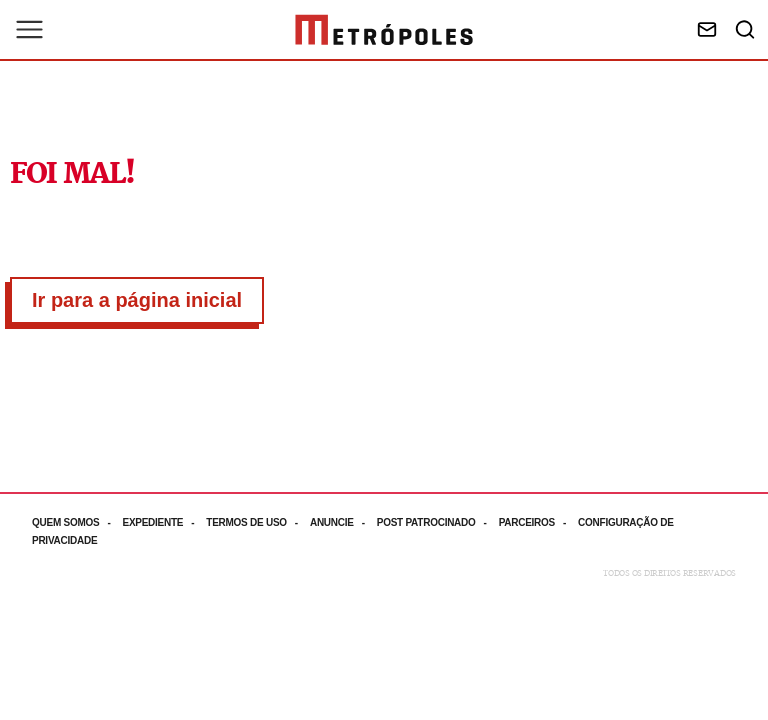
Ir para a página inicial (137, 300)
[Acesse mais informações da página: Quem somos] (77, 522)
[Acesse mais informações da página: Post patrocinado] (438, 522)
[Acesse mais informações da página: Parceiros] (538, 522)
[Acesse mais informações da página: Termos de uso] (258, 522)
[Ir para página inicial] (384, 30)
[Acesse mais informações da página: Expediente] (164, 522)
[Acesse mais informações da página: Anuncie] (343, 522)
